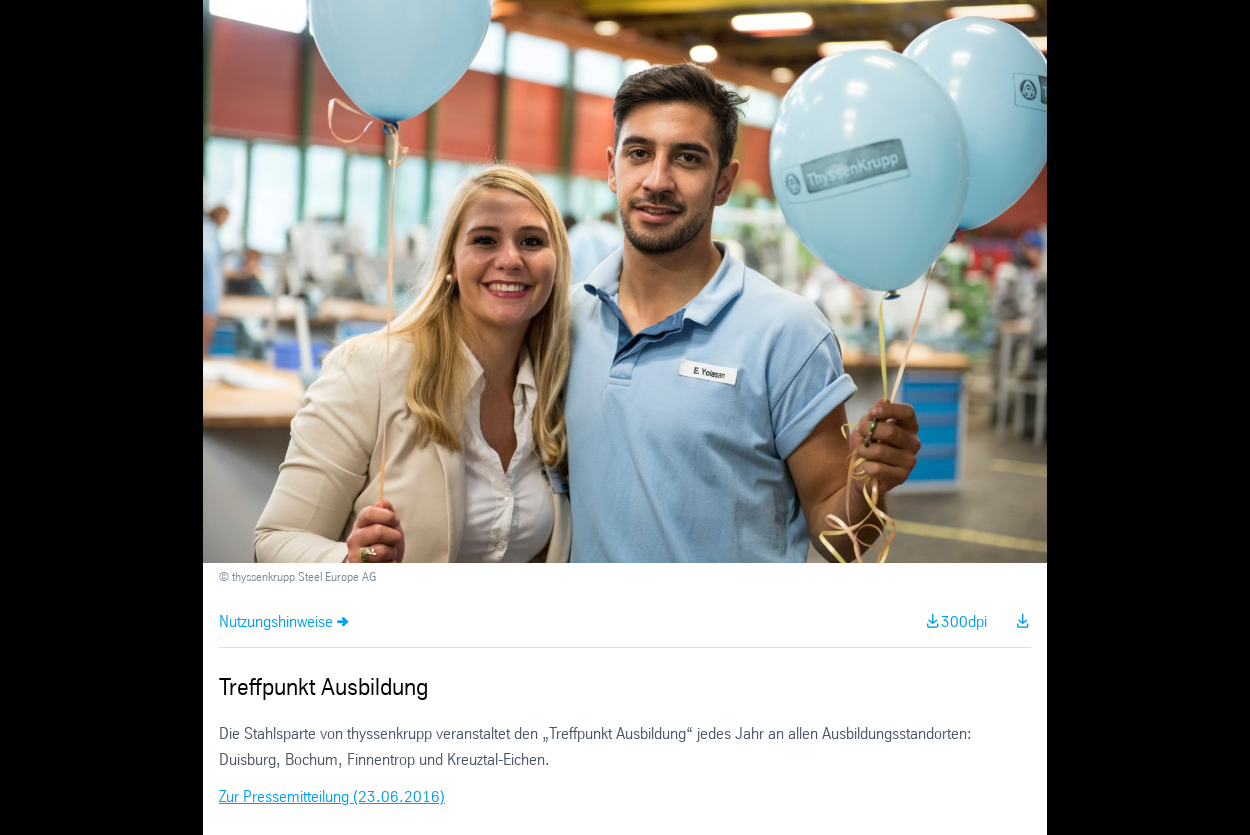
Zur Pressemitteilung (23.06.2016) (332, 797)
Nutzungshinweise (276, 622)
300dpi (964, 622)
